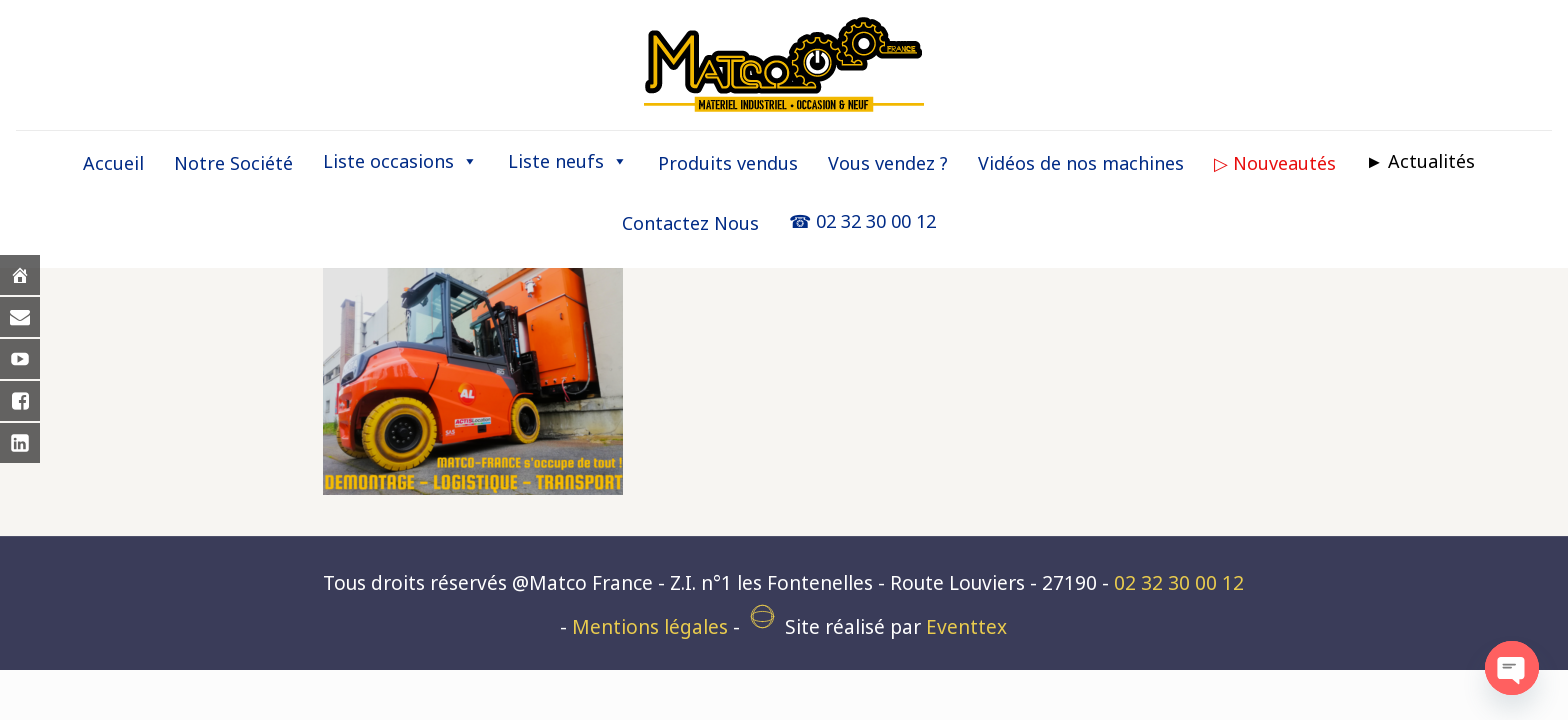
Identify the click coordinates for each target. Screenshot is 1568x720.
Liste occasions (400, 161)
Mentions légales (650, 627)
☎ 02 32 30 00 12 (862, 221)
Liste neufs (568, 161)
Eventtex (966, 627)
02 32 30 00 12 (1179, 583)
